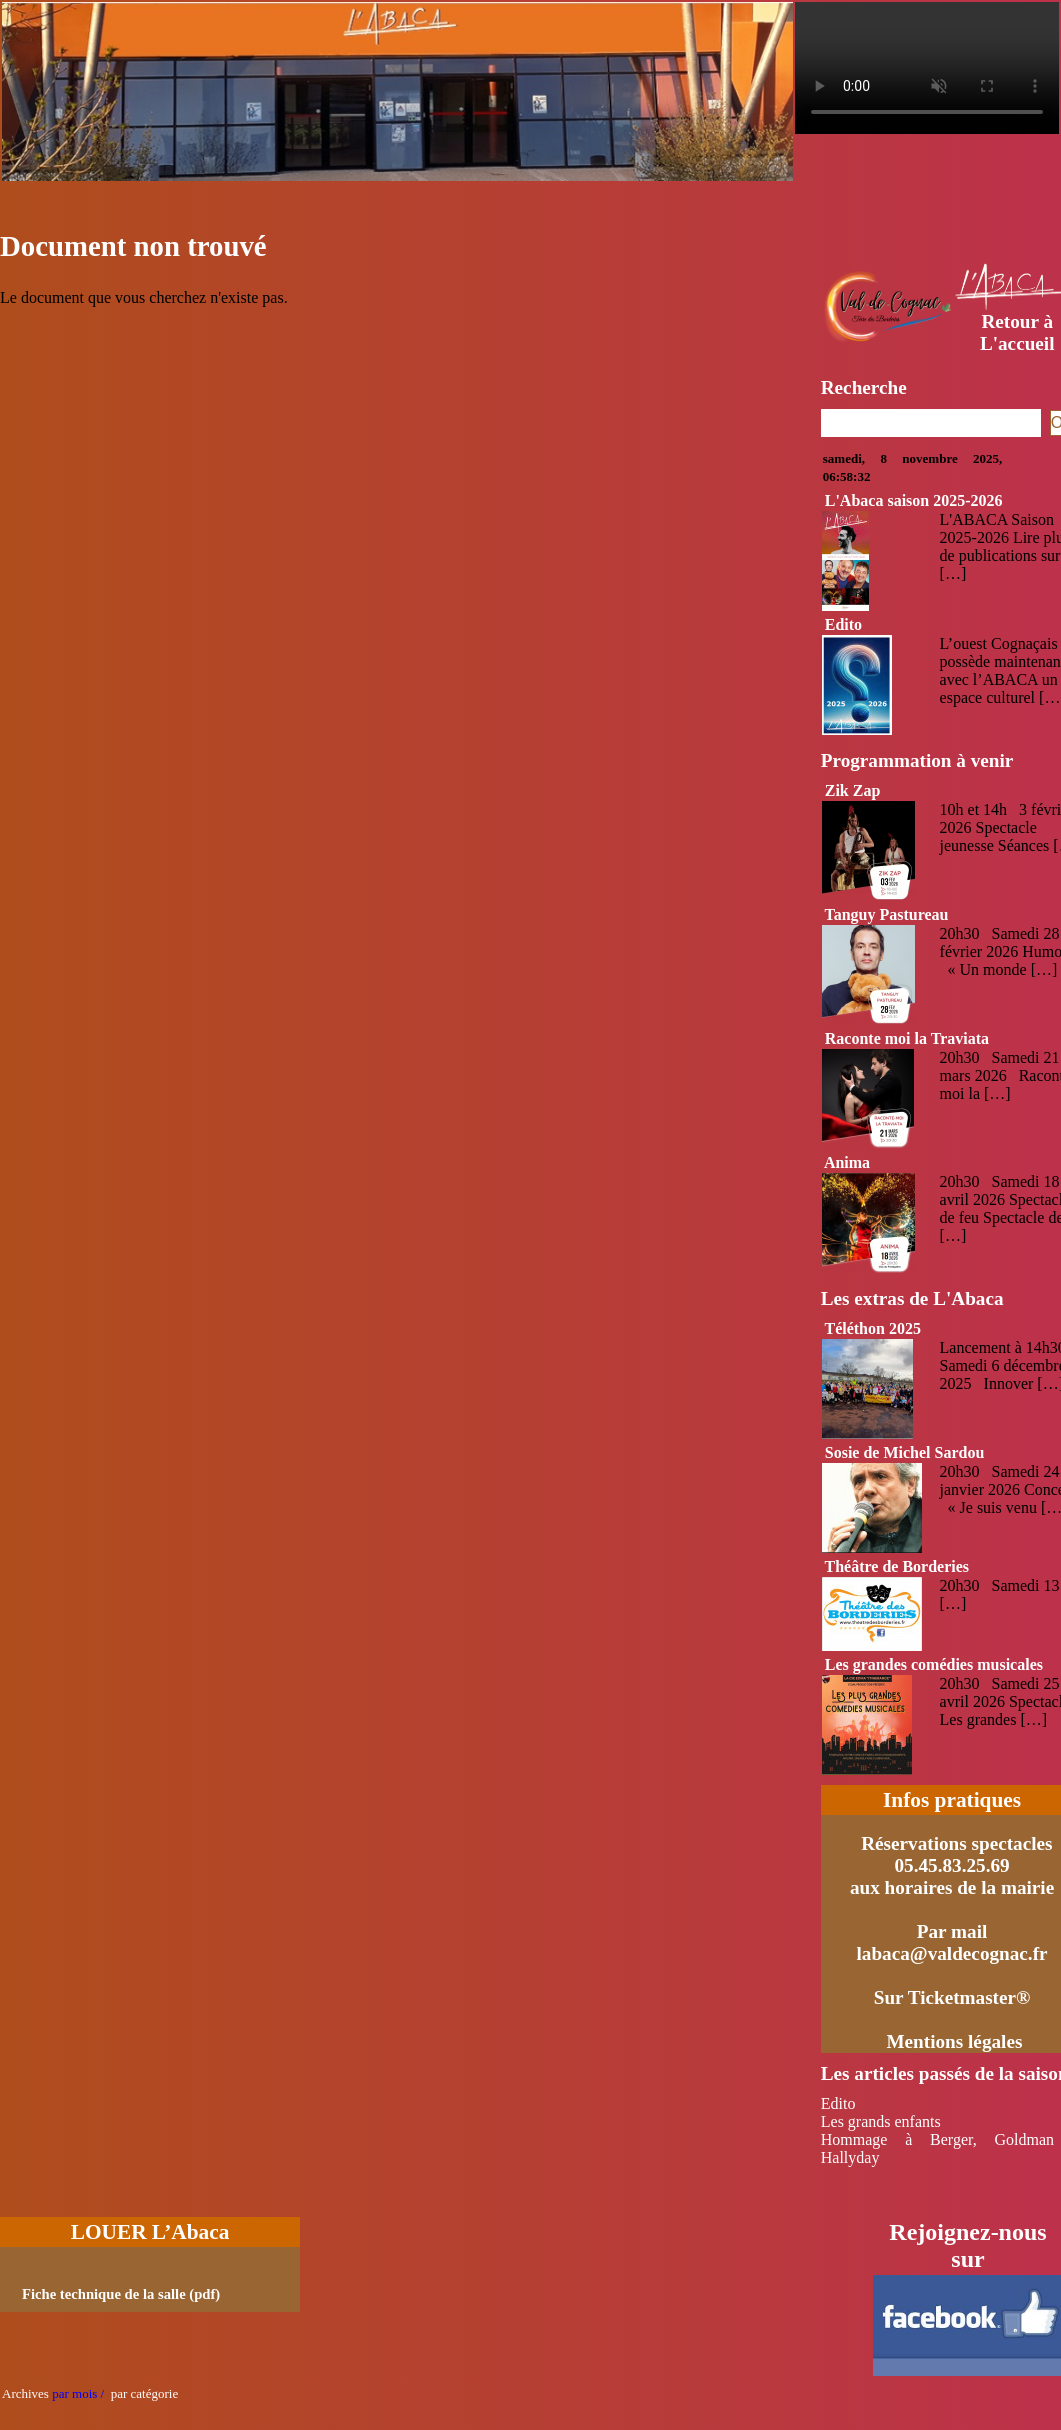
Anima (847, 1162)
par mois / (78, 2393)
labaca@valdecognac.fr (952, 1953)
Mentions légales (954, 2041)
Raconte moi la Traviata (907, 1038)
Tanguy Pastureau (886, 914)
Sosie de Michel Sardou (905, 1452)
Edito (843, 624)
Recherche (864, 387)
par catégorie (141, 2393)
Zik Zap (853, 790)
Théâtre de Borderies (896, 1566)
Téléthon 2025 (872, 1328)
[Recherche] (931, 423)
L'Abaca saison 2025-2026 (914, 500)
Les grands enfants (881, 2121)
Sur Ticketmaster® (952, 1997)
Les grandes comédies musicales (934, 1664)
